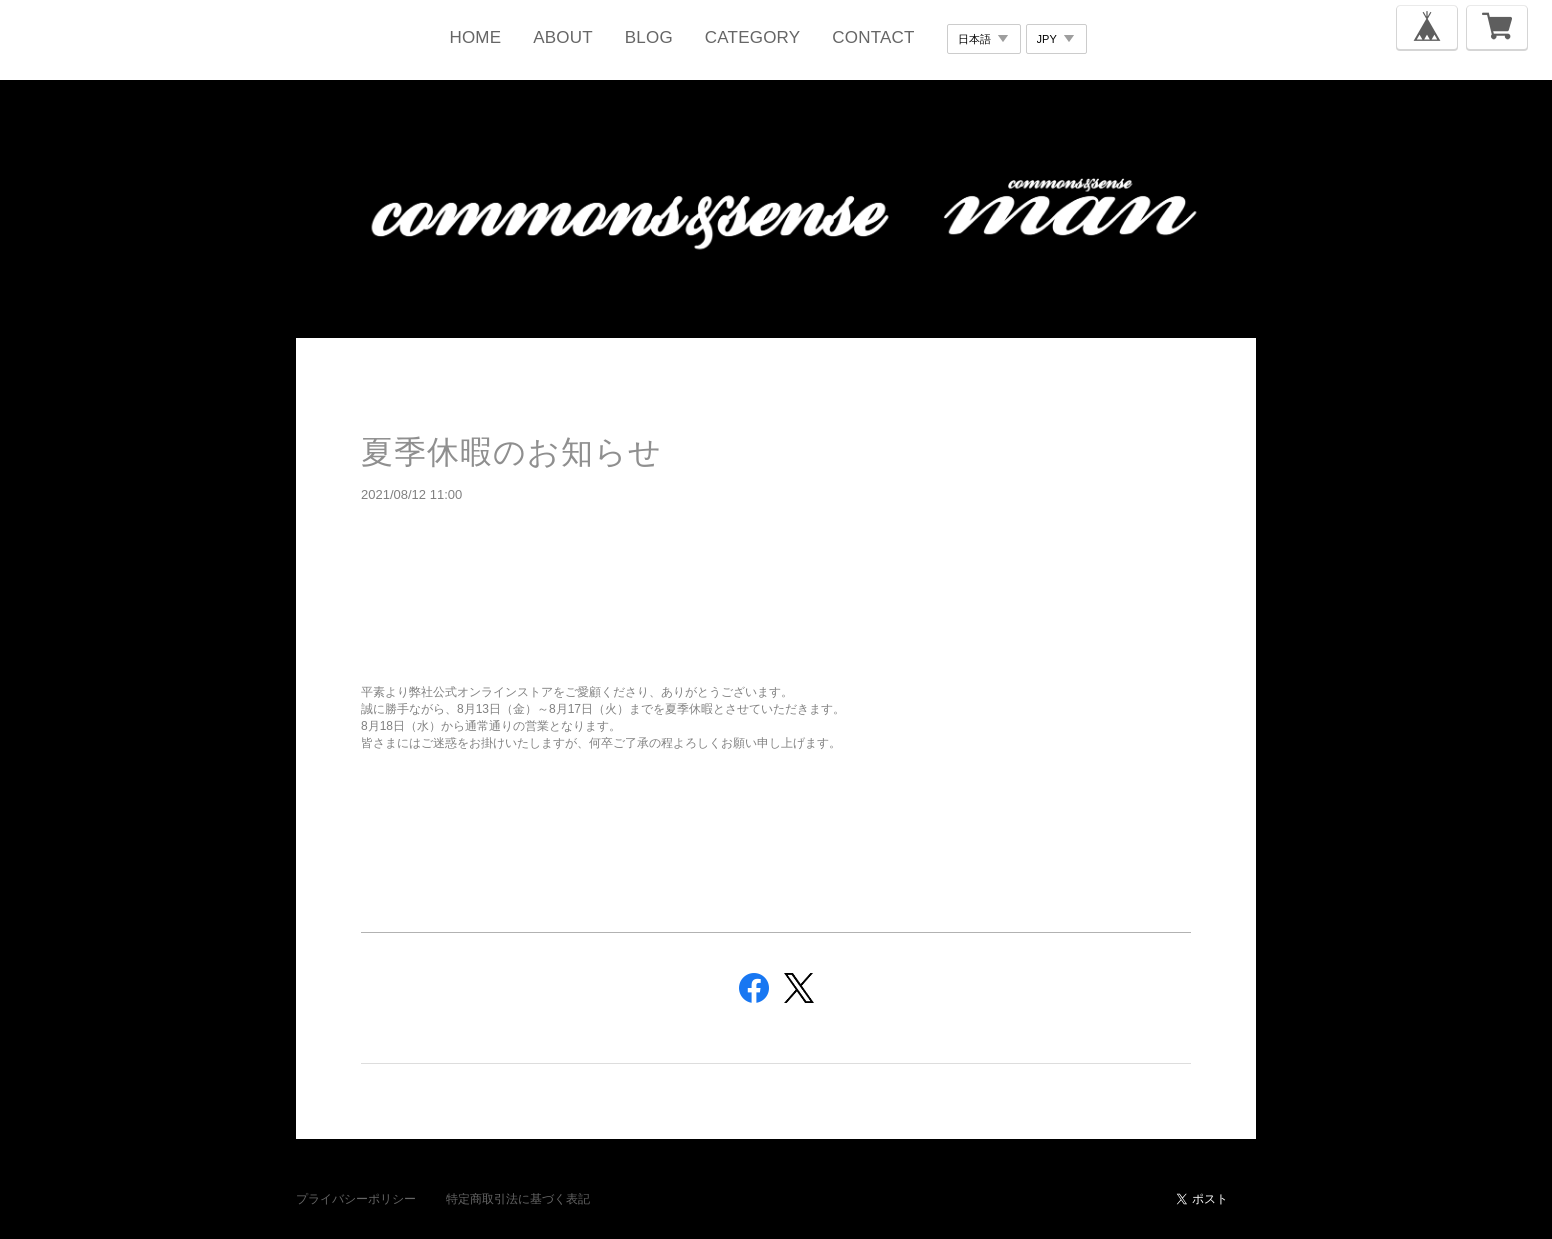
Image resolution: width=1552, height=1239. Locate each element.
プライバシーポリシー (356, 1199)
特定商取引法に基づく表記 (518, 1199)
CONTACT (873, 37)
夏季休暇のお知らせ (511, 452)
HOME (475, 37)
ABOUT (563, 37)
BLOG (649, 37)
